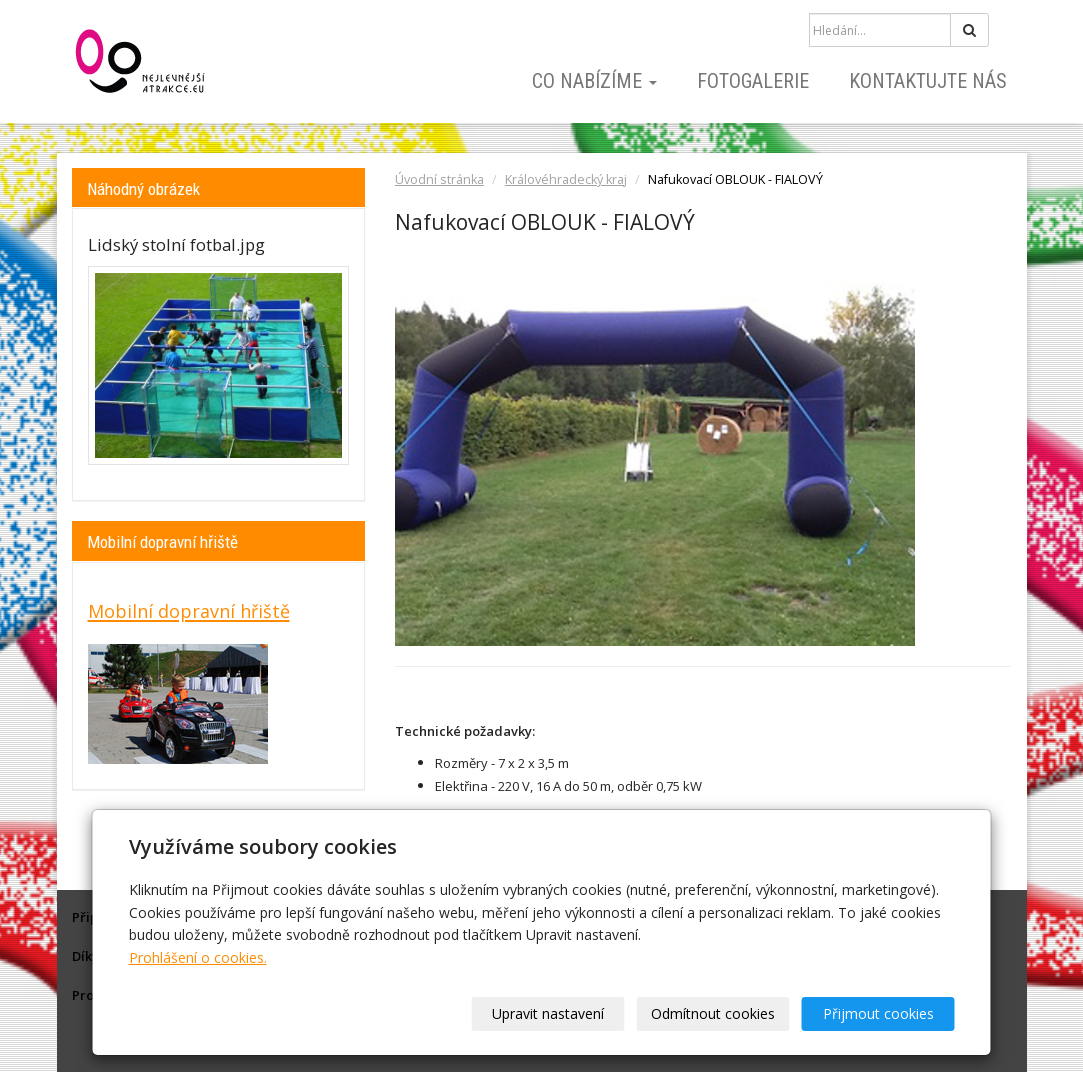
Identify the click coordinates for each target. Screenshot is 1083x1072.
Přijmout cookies (878, 1013)
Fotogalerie (753, 81)
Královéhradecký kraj (566, 179)
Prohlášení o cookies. (198, 957)
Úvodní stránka (439, 179)
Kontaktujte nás (928, 81)
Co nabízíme (594, 81)
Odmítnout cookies (713, 1013)
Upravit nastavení (548, 1013)
